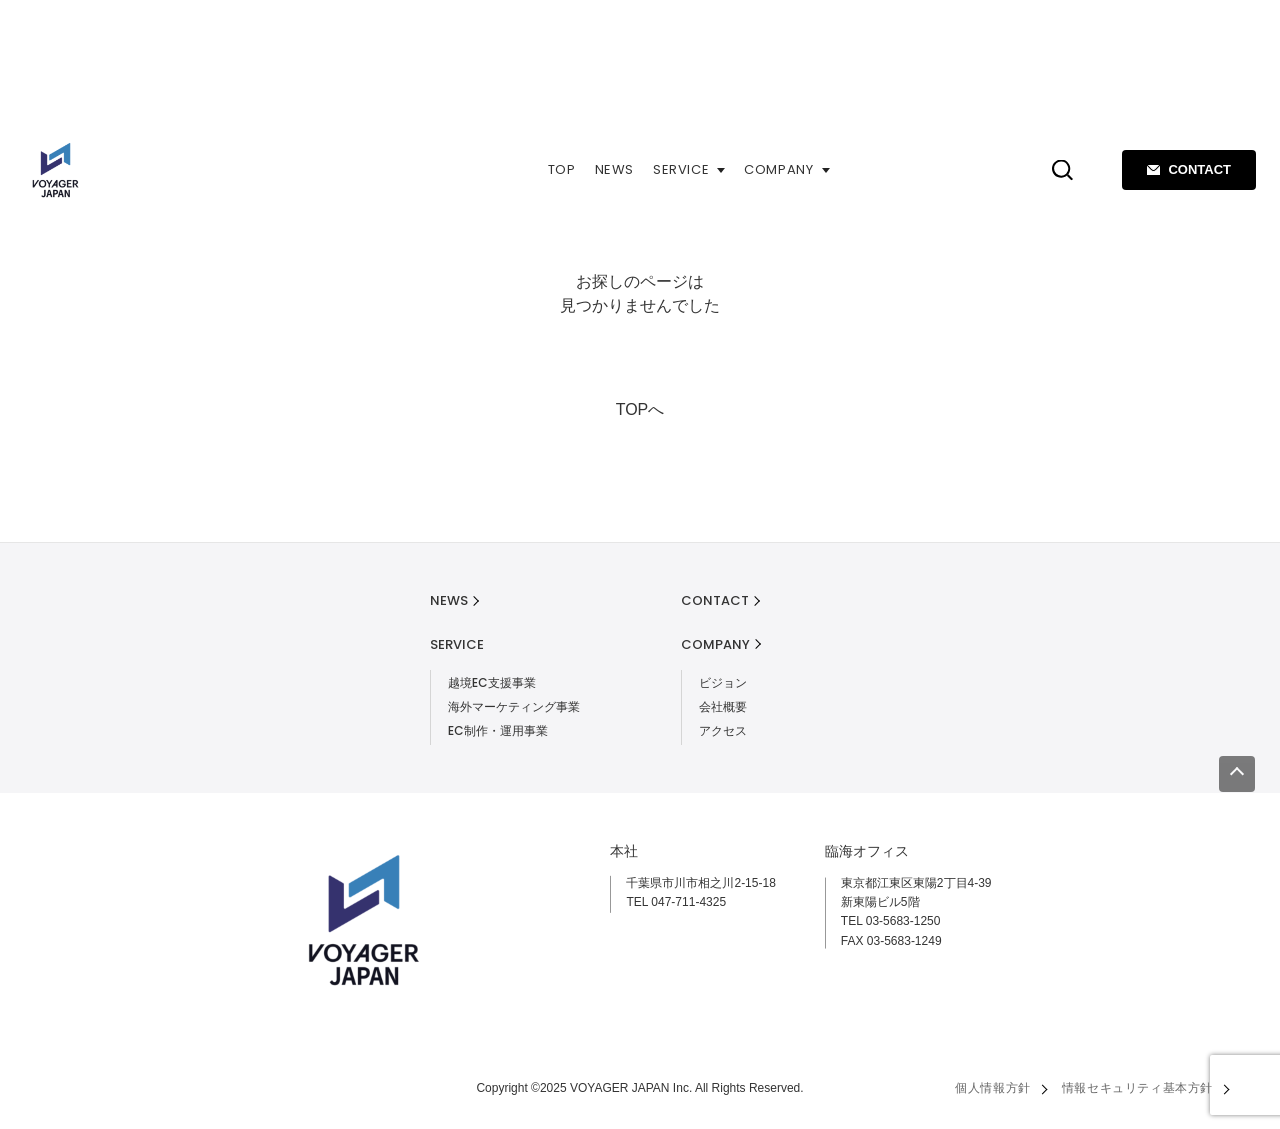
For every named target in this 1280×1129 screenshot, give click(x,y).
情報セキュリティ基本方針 (1137, 1088)
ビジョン (723, 682)
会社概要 (723, 706)
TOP (562, 169)
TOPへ (640, 409)
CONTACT (1189, 169)
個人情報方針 (993, 1088)
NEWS (615, 169)
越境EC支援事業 (492, 682)
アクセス (723, 730)
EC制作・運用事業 (498, 730)
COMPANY (787, 169)
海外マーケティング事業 (514, 706)
